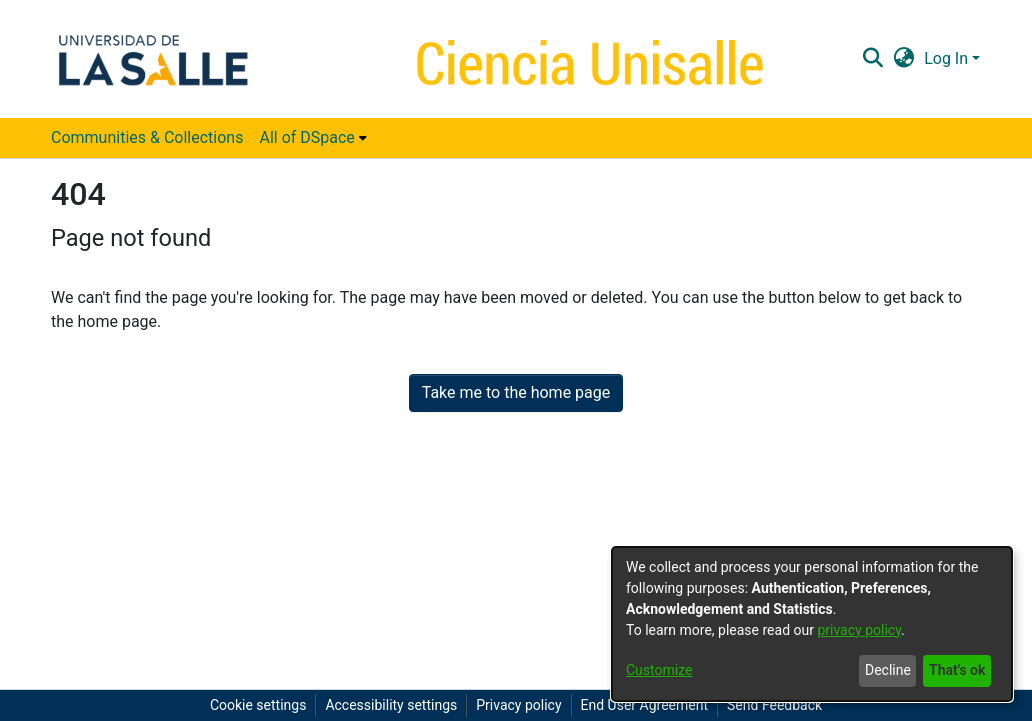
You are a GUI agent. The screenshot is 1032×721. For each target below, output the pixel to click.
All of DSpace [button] (306, 137)
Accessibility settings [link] (391, 705)
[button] (872, 59)
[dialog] (812, 624)
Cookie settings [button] (258, 705)
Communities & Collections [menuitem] (147, 137)
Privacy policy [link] (518, 705)
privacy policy (859, 630)
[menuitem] (312, 138)
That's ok (957, 670)
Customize (659, 670)
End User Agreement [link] (644, 705)
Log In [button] (948, 58)
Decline (888, 670)
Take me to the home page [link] (516, 392)
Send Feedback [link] (774, 705)
